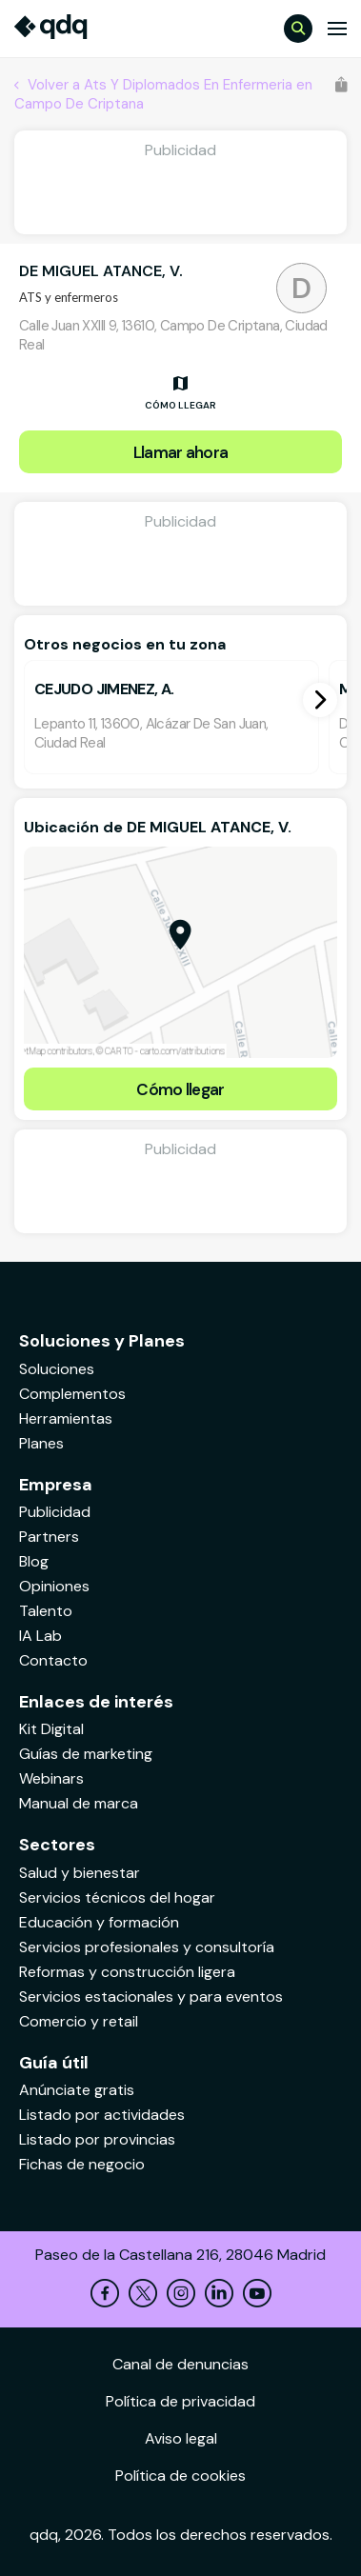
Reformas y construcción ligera (127, 1972)
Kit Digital (51, 1729)
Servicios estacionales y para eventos (151, 1997)
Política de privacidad (180, 2401)
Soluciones (56, 1369)
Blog (34, 1561)
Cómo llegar (180, 1089)
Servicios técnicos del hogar (117, 1897)
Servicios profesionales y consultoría (146, 1947)
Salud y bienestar (79, 1873)
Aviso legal (181, 2438)
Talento (45, 1611)
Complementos (72, 1394)
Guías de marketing (85, 1754)
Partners (49, 1537)
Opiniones (54, 1586)
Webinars (51, 1778)
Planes (41, 1443)
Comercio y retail (78, 2021)
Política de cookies (180, 2476)
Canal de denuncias (180, 2364)
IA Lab (40, 1636)
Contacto (53, 1660)
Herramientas (65, 1418)
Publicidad (54, 1512)
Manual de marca (78, 1803)
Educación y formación (99, 1922)
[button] (320, 700)
